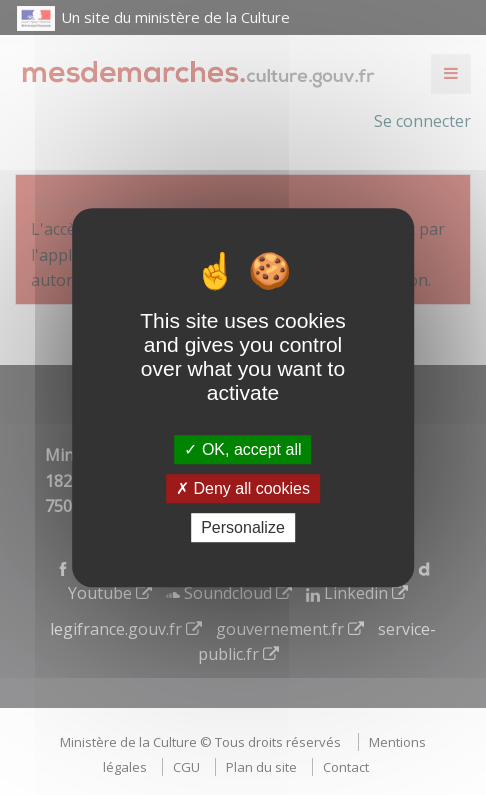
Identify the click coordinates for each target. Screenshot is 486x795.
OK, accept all (242, 449)
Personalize (243, 527)
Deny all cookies (243, 488)
